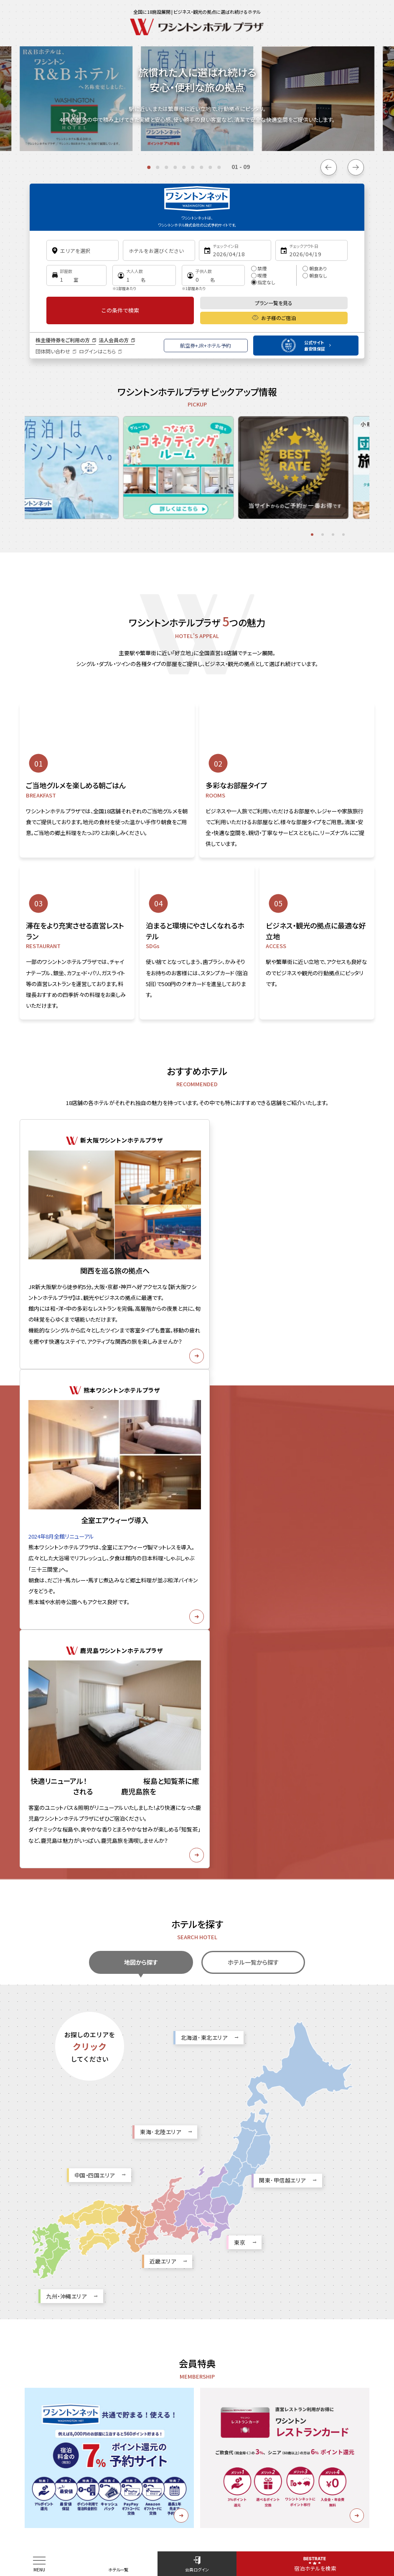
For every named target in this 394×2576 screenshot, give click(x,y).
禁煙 (259, 268)
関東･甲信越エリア (282, 1684)
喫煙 (259, 275)
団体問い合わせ (53, 351)
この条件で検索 (120, 310)
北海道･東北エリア (204, 1541)
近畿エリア (163, 1765)
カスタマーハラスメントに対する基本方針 (318, 2464)
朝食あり (314, 268)
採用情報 (161, 2464)
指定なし (263, 282)
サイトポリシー (82, 2464)
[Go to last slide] (328, 167)
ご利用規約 (245, 2464)
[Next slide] (356, 167)
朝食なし (314, 275)
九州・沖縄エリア (66, 1800)
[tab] (148, 167)
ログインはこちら (97, 351)
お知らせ (40, 2464)
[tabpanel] (66, 454)
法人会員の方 (114, 339)
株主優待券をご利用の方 (63, 339)
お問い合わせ (202, 2464)
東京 (239, 1746)
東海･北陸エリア (160, 1636)
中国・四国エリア (94, 1679)
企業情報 (124, 2464)
